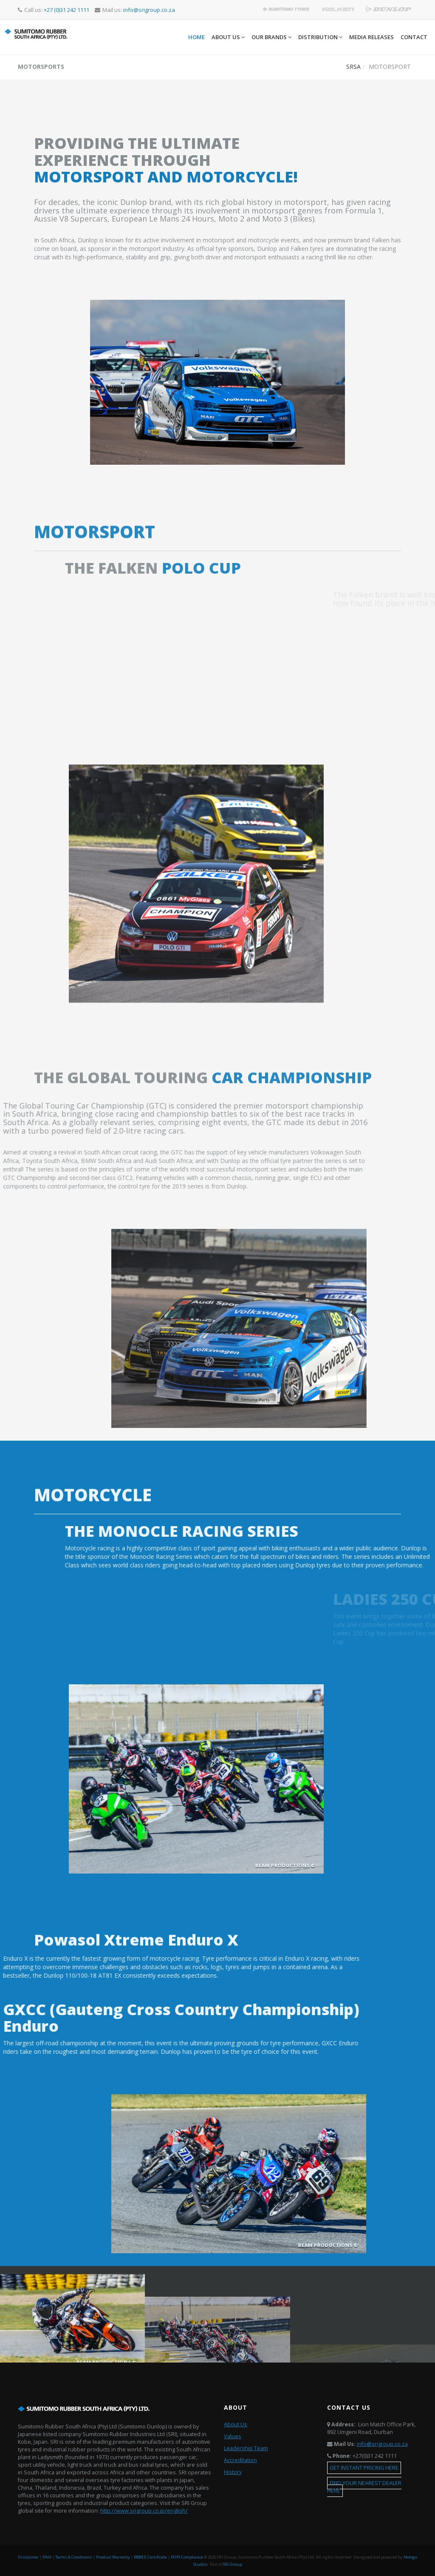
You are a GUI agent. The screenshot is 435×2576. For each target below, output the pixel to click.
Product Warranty (113, 2557)
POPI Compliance (187, 2557)
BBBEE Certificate (150, 2557)
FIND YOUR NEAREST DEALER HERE (364, 2486)
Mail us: (135, 10)
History (233, 2472)
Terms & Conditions (73, 2557)
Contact (414, 37)
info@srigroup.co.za (382, 2444)
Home (196, 37)
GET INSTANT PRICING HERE (364, 2467)
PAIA (46, 2557)
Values (232, 2436)
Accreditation (240, 2460)
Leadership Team (246, 2448)
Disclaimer (28, 2557)
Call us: (54, 10)
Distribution (320, 37)
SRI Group (232, 2564)
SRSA (353, 67)
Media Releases (371, 37)
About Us (228, 37)
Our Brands (271, 37)
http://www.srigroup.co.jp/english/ (144, 2510)
